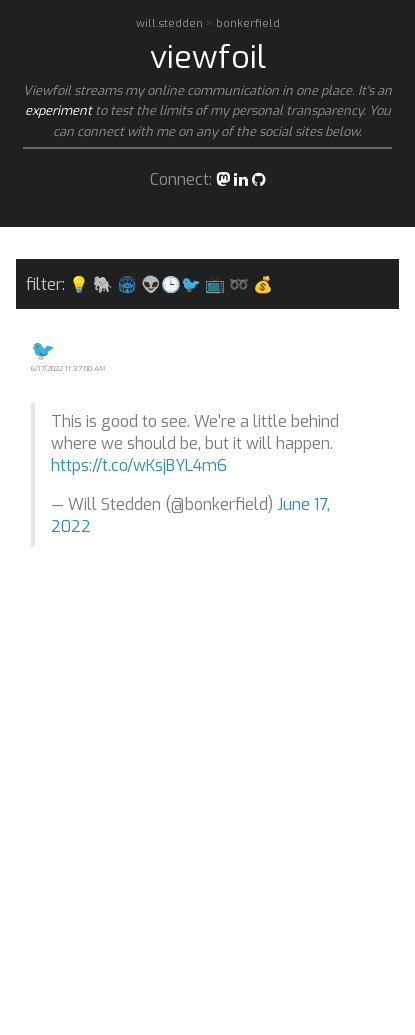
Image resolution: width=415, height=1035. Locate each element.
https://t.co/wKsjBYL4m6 (139, 465)
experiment (58, 110)
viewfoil (208, 57)
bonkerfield (248, 23)
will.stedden (171, 23)
